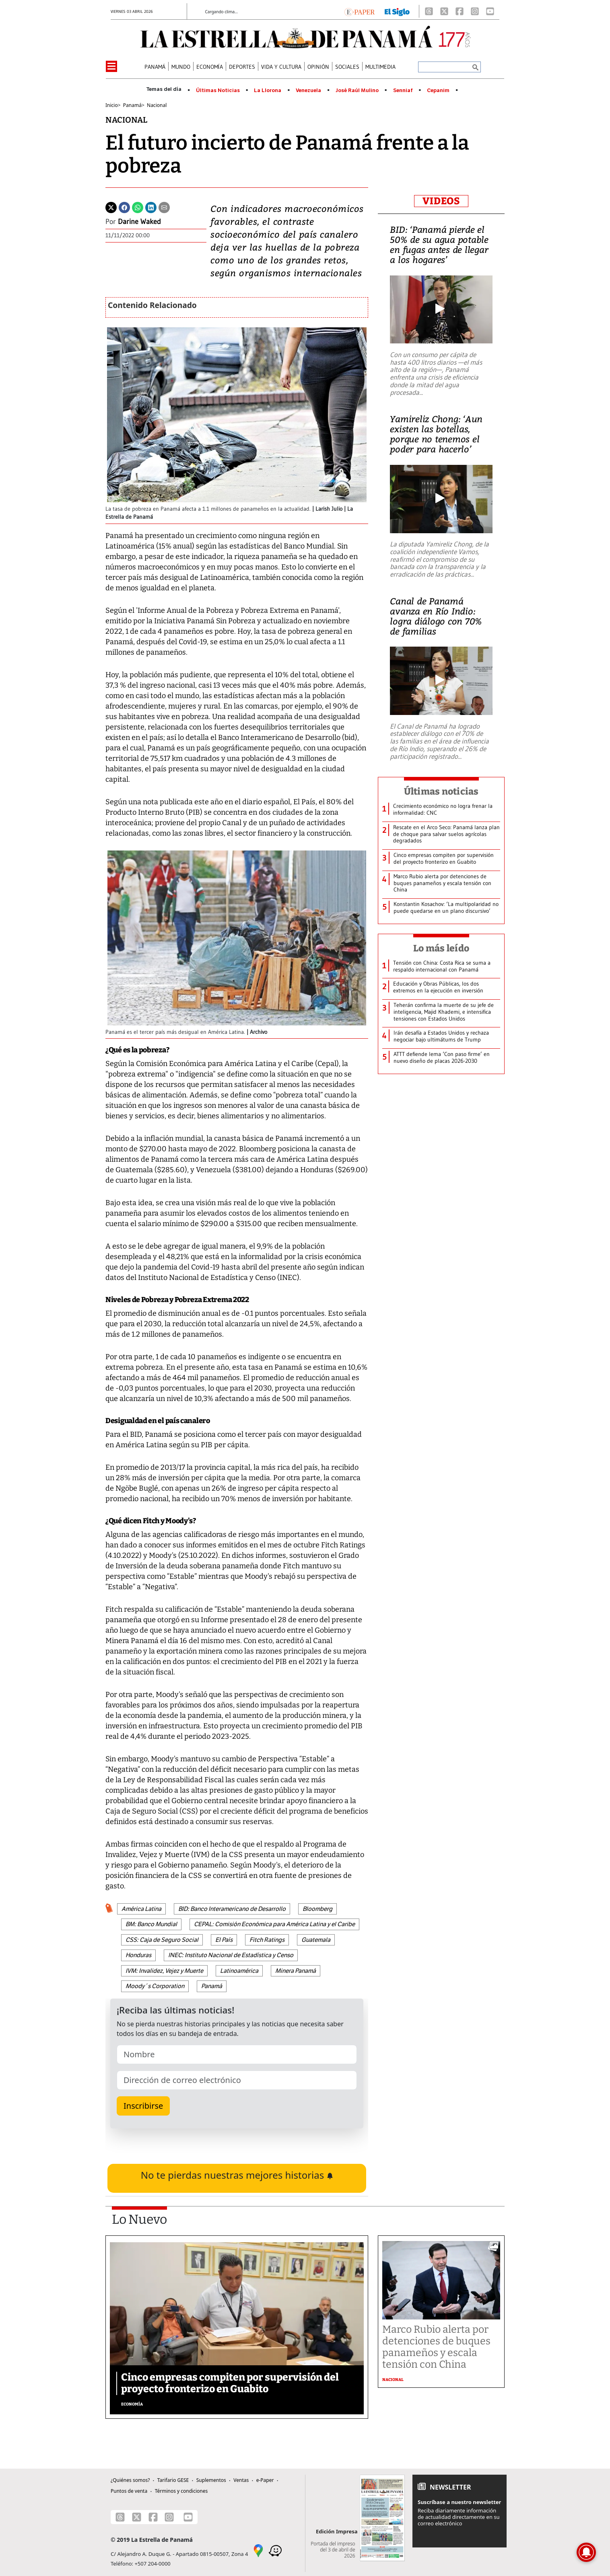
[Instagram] (474, 11)
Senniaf (403, 90)
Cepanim (438, 90)
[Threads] (429, 11)
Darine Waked (139, 221)
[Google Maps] (258, 2549)
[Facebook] (459, 11)
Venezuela (308, 90)
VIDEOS (441, 201)
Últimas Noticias (218, 90)
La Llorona (267, 90)
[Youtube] (490, 11)
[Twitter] (111, 206)
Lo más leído (441, 948)
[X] (444, 11)
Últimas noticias (441, 791)
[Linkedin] (151, 206)
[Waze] (275, 2549)
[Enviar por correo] (164, 206)
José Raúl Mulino (357, 90)
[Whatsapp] (137, 206)
